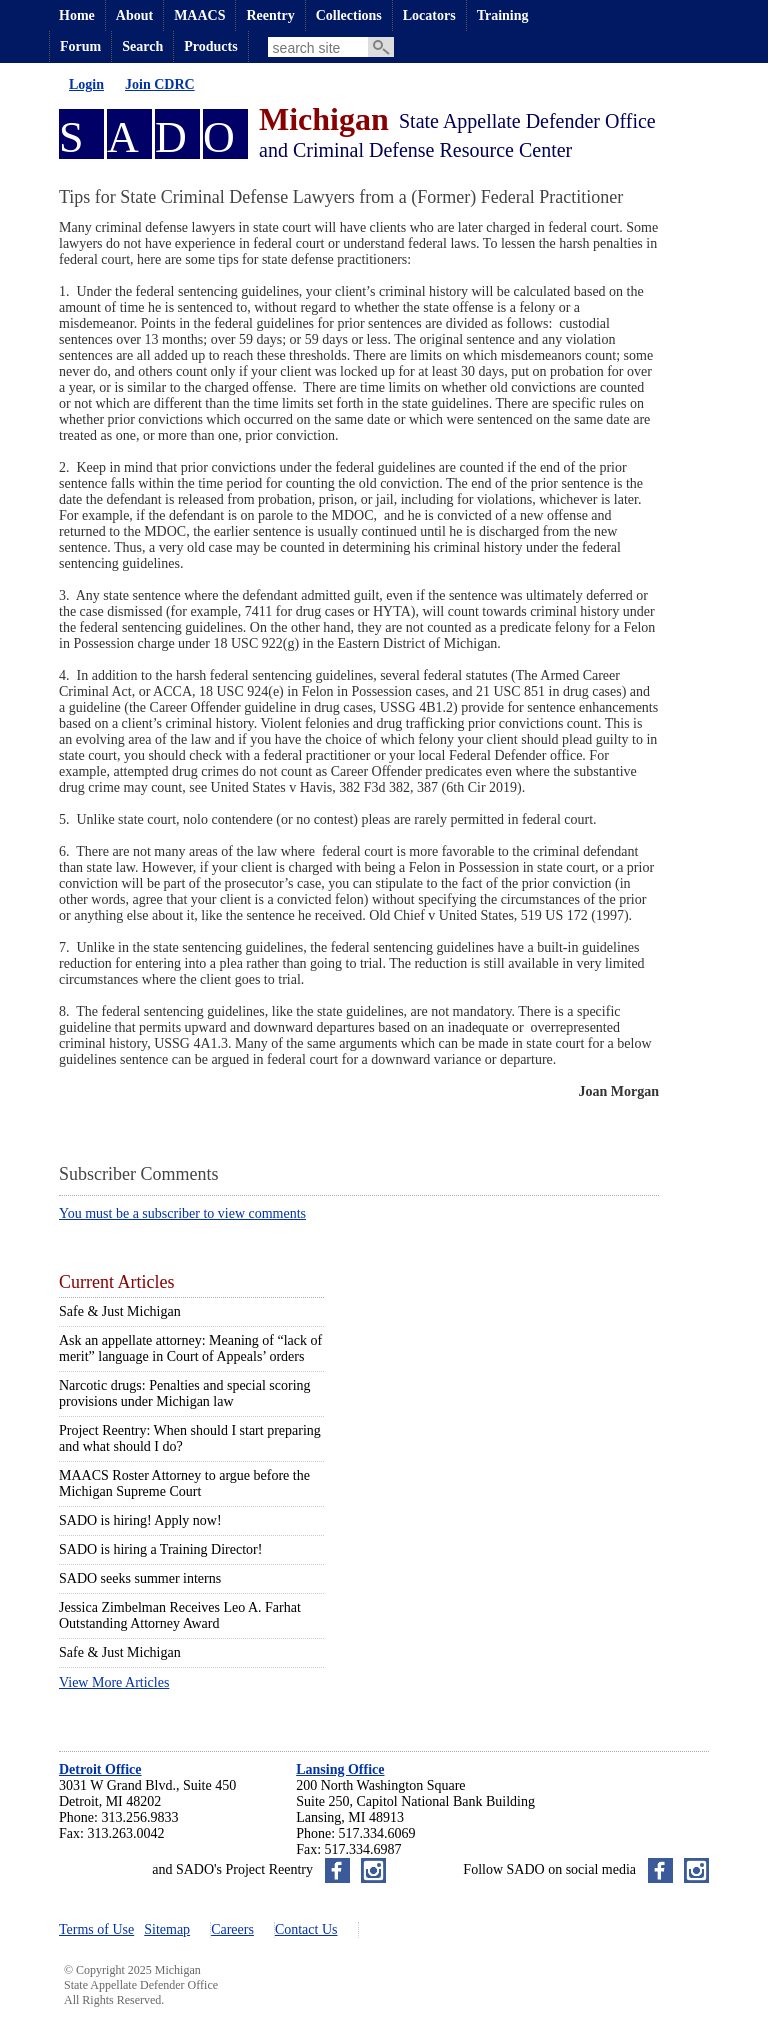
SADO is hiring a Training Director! (160, 1549)
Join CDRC (160, 84)
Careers (232, 1929)
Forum (80, 46)
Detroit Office (100, 1769)
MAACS (199, 15)
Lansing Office (340, 1769)
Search (142, 46)
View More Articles (114, 1682)
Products (210, 46)
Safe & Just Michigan (120, 1311)
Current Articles (116, 1282)
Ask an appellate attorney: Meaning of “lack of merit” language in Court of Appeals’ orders (190, 1348)
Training (503, 15)
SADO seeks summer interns (140, 1578)
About (134, 15)
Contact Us (306, 1929)
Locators (429, 15)
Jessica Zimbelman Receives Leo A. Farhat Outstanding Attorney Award (180, 1615)
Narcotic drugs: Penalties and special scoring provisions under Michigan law (185, 1393)
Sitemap (167, 1929)
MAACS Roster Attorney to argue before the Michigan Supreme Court (184, 1483)
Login (86, 84)
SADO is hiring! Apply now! (140, 1520)
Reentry (270, 15)
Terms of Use (96, 1929)
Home (77, 15)
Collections (349, 15)
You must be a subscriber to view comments (182, 1213)
